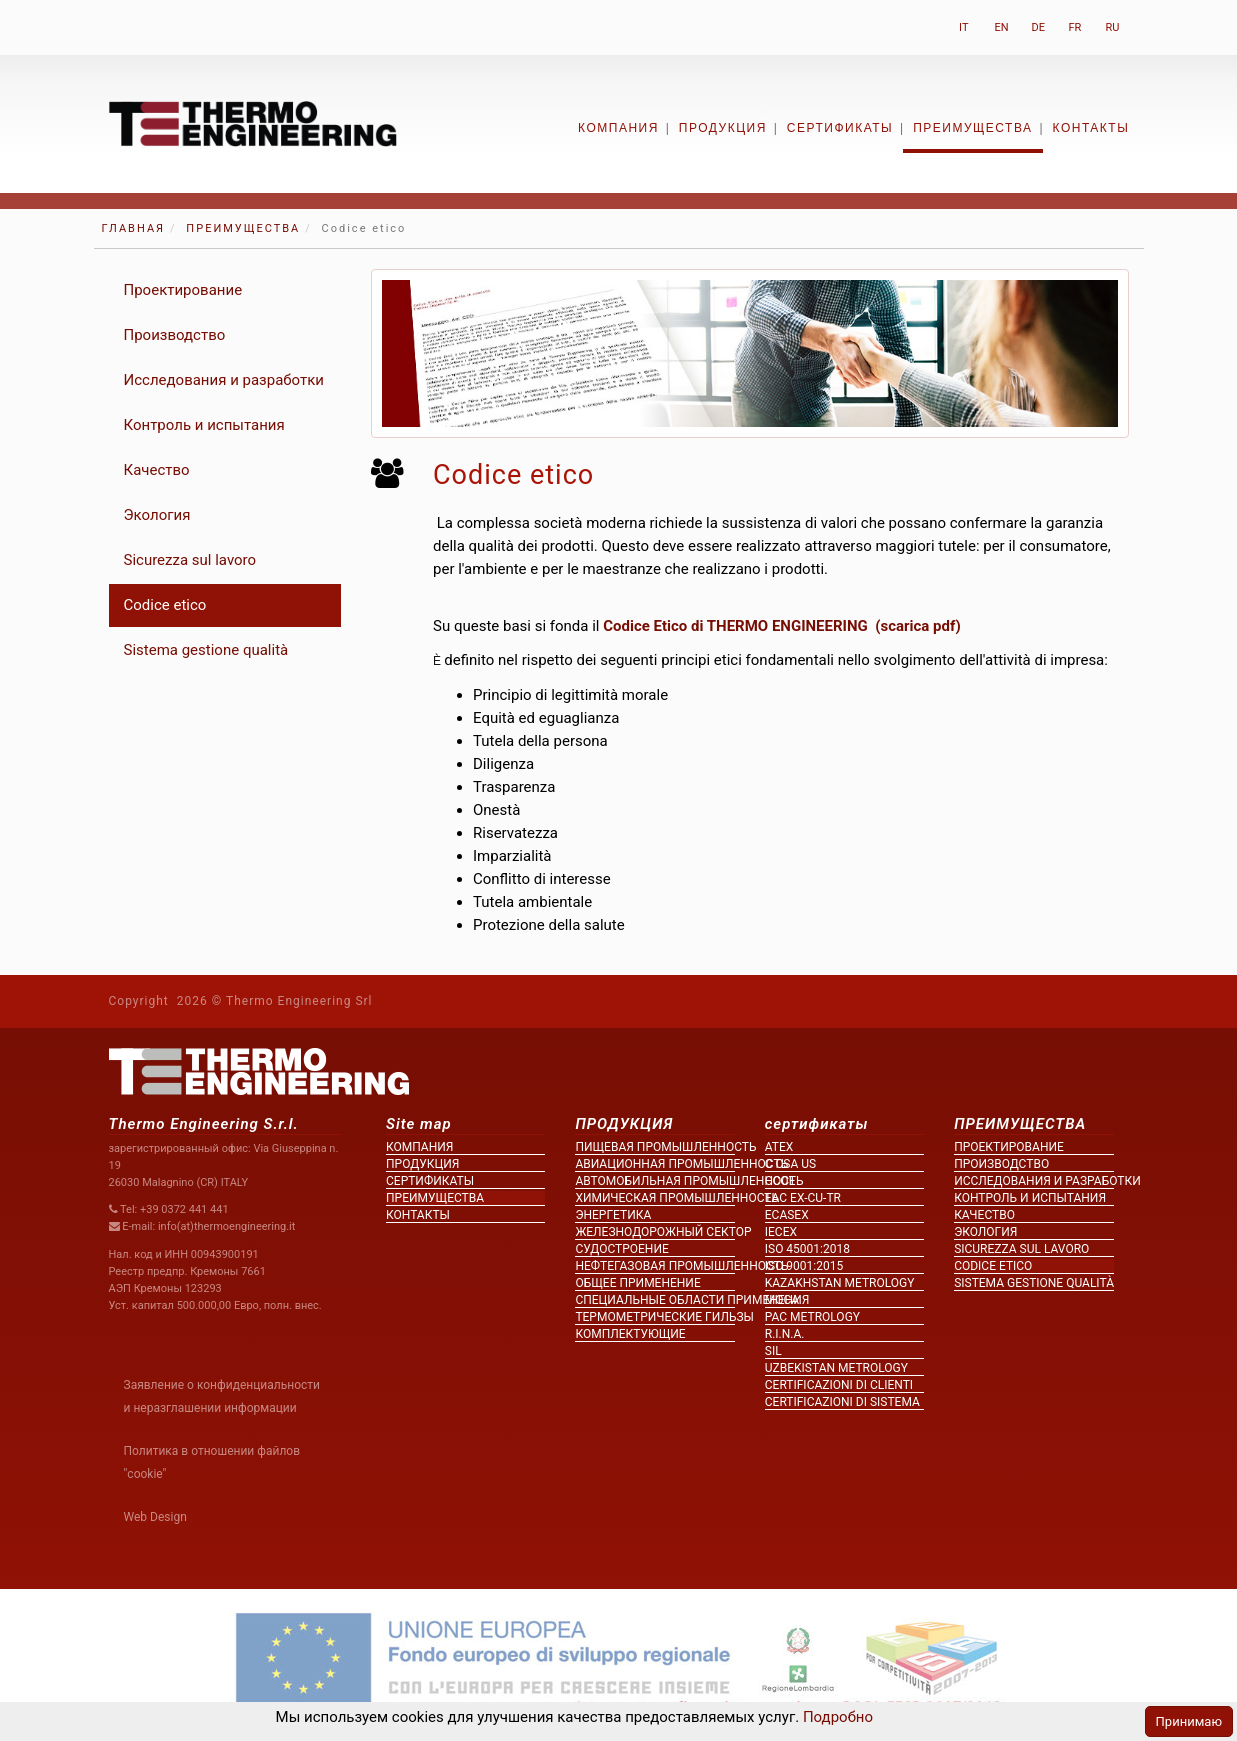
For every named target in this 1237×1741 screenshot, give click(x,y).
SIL (773, 1351)
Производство (175, 335)
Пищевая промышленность (654, 1147)
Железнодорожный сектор (654, 1232)
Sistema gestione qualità (206, 650)
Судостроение (621, 1249)
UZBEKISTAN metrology (836, 1368)
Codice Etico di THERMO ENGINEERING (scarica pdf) (782, 626)
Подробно (836, 1717)
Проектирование (183, 290)
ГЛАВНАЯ (134, 228)
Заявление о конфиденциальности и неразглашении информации (222, 1396)
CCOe (780, 1181)
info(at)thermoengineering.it (227, 1226)
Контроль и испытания (204, 425)
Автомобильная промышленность (654, 1181)
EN (1002, 27)
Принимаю (1189, 1721)
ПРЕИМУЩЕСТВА (972, 127)
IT (963, 27)
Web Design (155, 1517)
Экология (157, 515)
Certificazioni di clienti (839, 1385)
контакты (1091, 127)
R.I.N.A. (785, 1334)
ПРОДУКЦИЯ (723, 127)
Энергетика (613, 1215)
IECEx (781, 1232)
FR (1075, 27)
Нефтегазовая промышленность (654, 1266)
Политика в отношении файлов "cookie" (212, 1462)
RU (1113, 27)
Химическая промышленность (654, 1198)
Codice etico (165, 605)
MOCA (782, 1300)
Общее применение (637, 1283)
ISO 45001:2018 (807, 1249)
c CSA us (790, 1164)
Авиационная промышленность (654, 1164)
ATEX (779, 1147)
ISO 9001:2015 (804, 1266)
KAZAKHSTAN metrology (840, 1283)
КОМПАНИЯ (618, 127)
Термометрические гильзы (654, 1317)
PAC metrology (812, 1317)
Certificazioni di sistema (842, 1402)
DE (1038, 27)
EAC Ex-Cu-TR (803, 1198)
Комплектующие (630, 1334)
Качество (157, 470)
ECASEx (787, 1215)
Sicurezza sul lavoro (190, 560)
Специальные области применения (654, 1300)
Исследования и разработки (224, 380)
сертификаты (840, 127)
